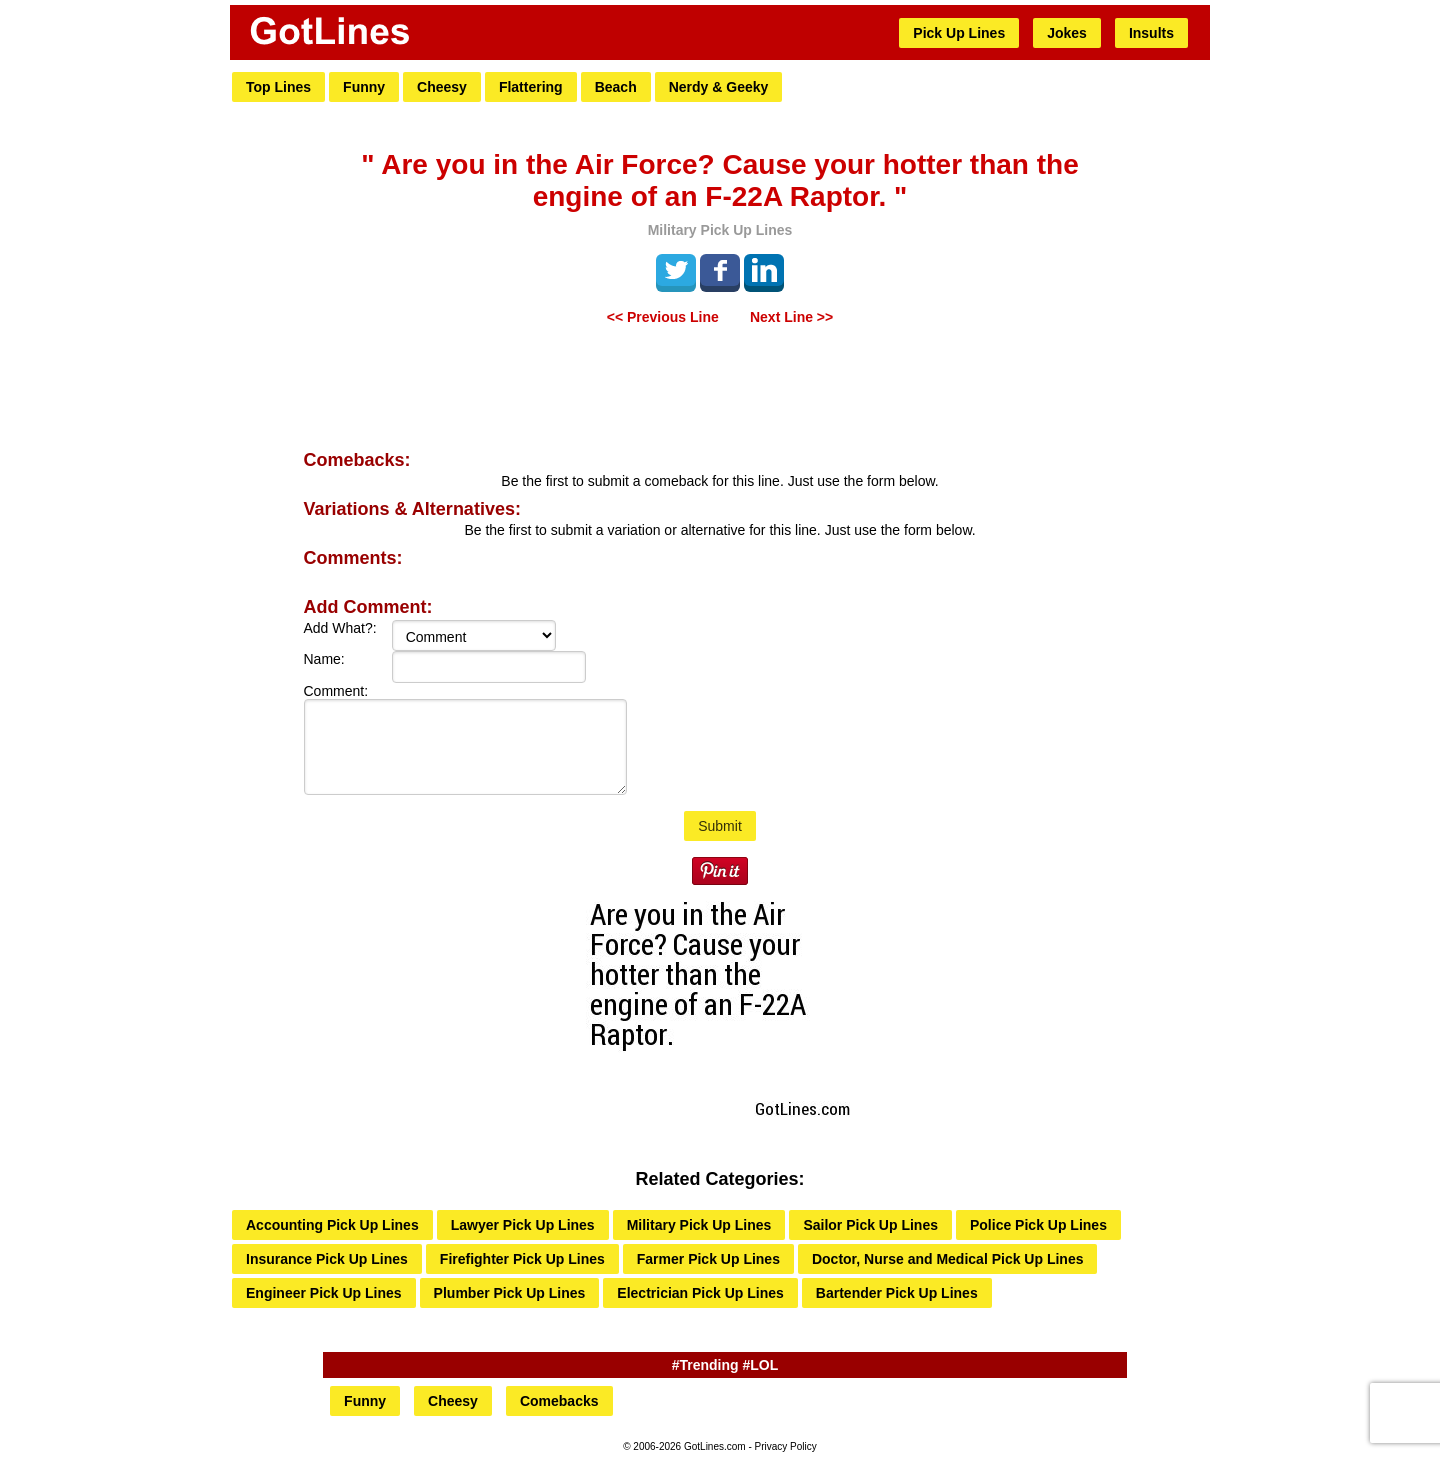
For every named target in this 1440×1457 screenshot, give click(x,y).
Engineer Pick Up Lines (324, 1293)
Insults (1151, 33)
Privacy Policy (786, 1446)
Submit (720, 826)
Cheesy (442, 87)
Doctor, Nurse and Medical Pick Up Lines (948, 1259)
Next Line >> (791, 317)
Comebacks (559, 1401)
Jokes (1067, 33)
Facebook (720, 270)
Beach (616, 87)
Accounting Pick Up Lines (332, 1225)
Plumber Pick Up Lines (510, 1293)
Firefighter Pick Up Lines (522, 1259)
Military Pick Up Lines (699, 1225)
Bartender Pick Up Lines (897, 1293)
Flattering (531, 87)
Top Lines (278, 87)
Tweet (676, 270)
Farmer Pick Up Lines (708, 1259)
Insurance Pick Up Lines (327, 1259)
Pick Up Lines (959, 33)
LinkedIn (764, 270)
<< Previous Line (663, 317)
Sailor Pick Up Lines (870, 1225)
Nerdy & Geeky (719, 87)
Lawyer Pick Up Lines (523, 1225)
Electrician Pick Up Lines (700, 1293)
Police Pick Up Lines (1038, 1225)
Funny (364, 87)
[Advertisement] (720, 390)
